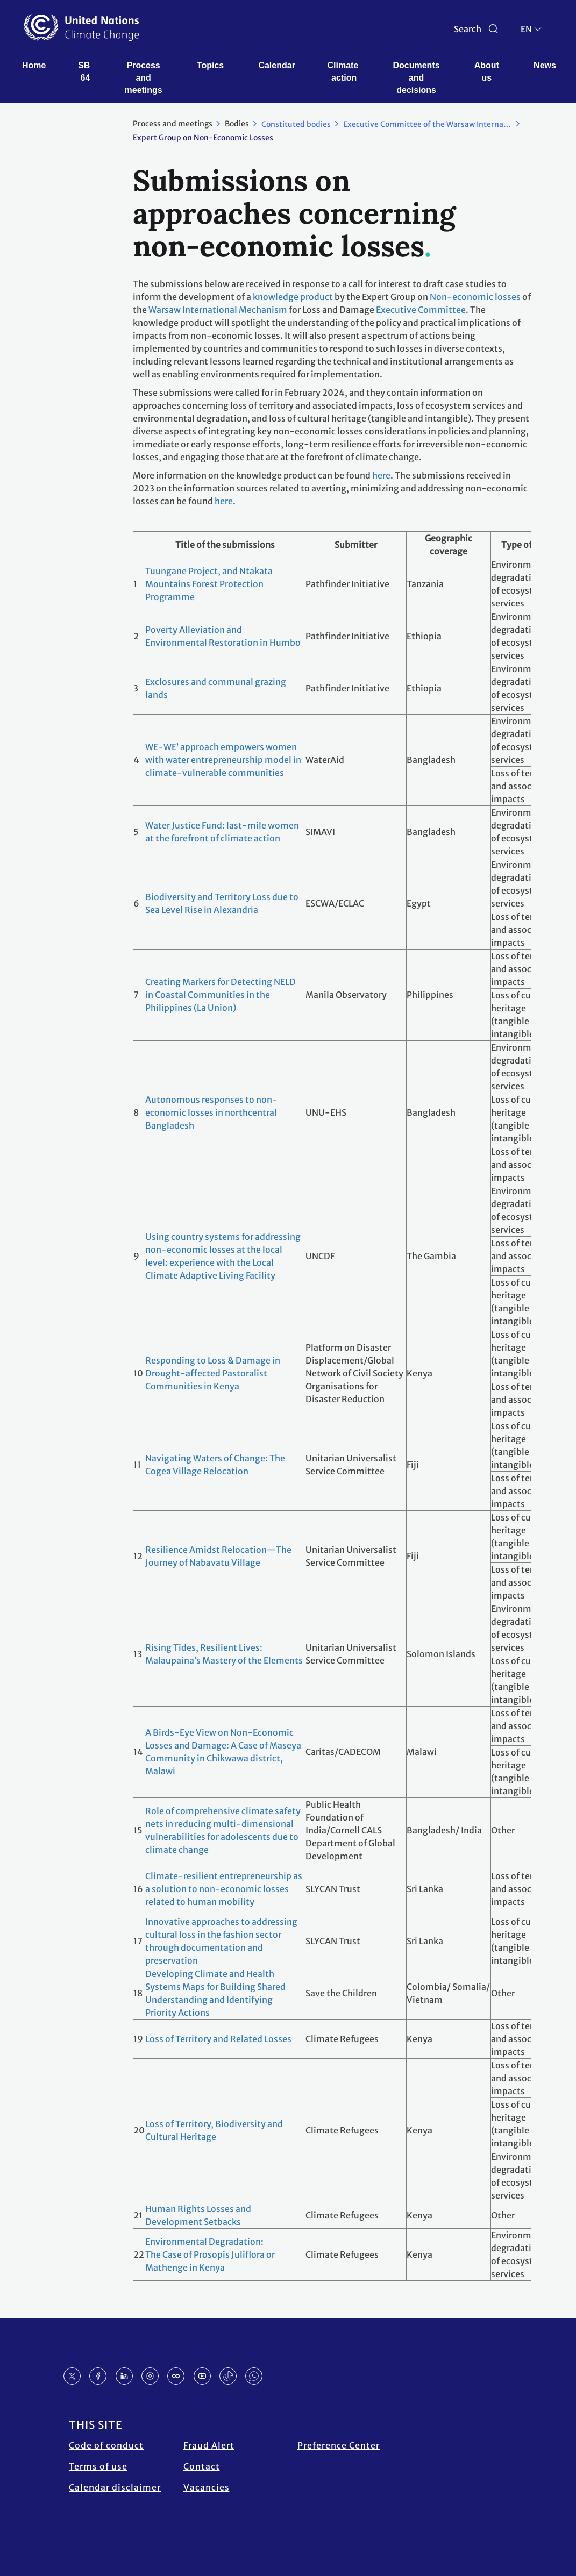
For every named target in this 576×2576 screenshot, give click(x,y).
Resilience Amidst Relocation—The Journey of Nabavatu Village (218, 1556)
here (381, 475)
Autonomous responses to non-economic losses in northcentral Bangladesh (211, 1112)
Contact (201, 2466)
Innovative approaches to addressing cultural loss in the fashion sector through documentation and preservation (221, 1941)
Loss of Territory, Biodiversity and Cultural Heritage (214, 2130)
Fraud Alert (208, 2445)
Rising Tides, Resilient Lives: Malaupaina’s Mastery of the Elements (224, 1654)
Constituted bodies (296, 124)
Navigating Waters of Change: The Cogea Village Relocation (215, 1464)
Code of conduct (106, 2445)
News (545, 65)
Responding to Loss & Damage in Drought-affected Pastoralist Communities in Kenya (212, 1373)
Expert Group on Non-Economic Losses (203, 137)
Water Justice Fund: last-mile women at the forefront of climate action (222, 832)
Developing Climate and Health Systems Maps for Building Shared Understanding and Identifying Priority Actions (215, 1993)
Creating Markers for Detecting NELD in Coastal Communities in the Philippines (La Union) (220, 994)
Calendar (276, 65)
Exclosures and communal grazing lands (215, 688)
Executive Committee (421, 309)
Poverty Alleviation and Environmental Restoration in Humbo (223, 636)
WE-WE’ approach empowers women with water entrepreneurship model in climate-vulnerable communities (223, 759)
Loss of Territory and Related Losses (218, 2038)
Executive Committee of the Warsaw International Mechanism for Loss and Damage (433, 124)
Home (34, 65)
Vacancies (206, 2487)
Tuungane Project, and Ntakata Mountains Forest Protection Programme (209, 584)
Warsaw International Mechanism (217, 309)
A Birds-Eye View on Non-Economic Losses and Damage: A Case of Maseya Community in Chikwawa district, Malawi (223, 1751)
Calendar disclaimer (115, 2487)
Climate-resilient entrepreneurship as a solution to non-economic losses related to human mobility (223, 1889)
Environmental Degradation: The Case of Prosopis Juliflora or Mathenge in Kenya (210, 2254)
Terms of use (98, 2466)
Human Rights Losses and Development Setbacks (198, 2215)
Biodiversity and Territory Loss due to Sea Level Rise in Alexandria (221, 903)
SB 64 (85, 71)
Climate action (344, 71)
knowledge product (293, 296)
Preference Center (338, 2445)
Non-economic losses (475, 296)
